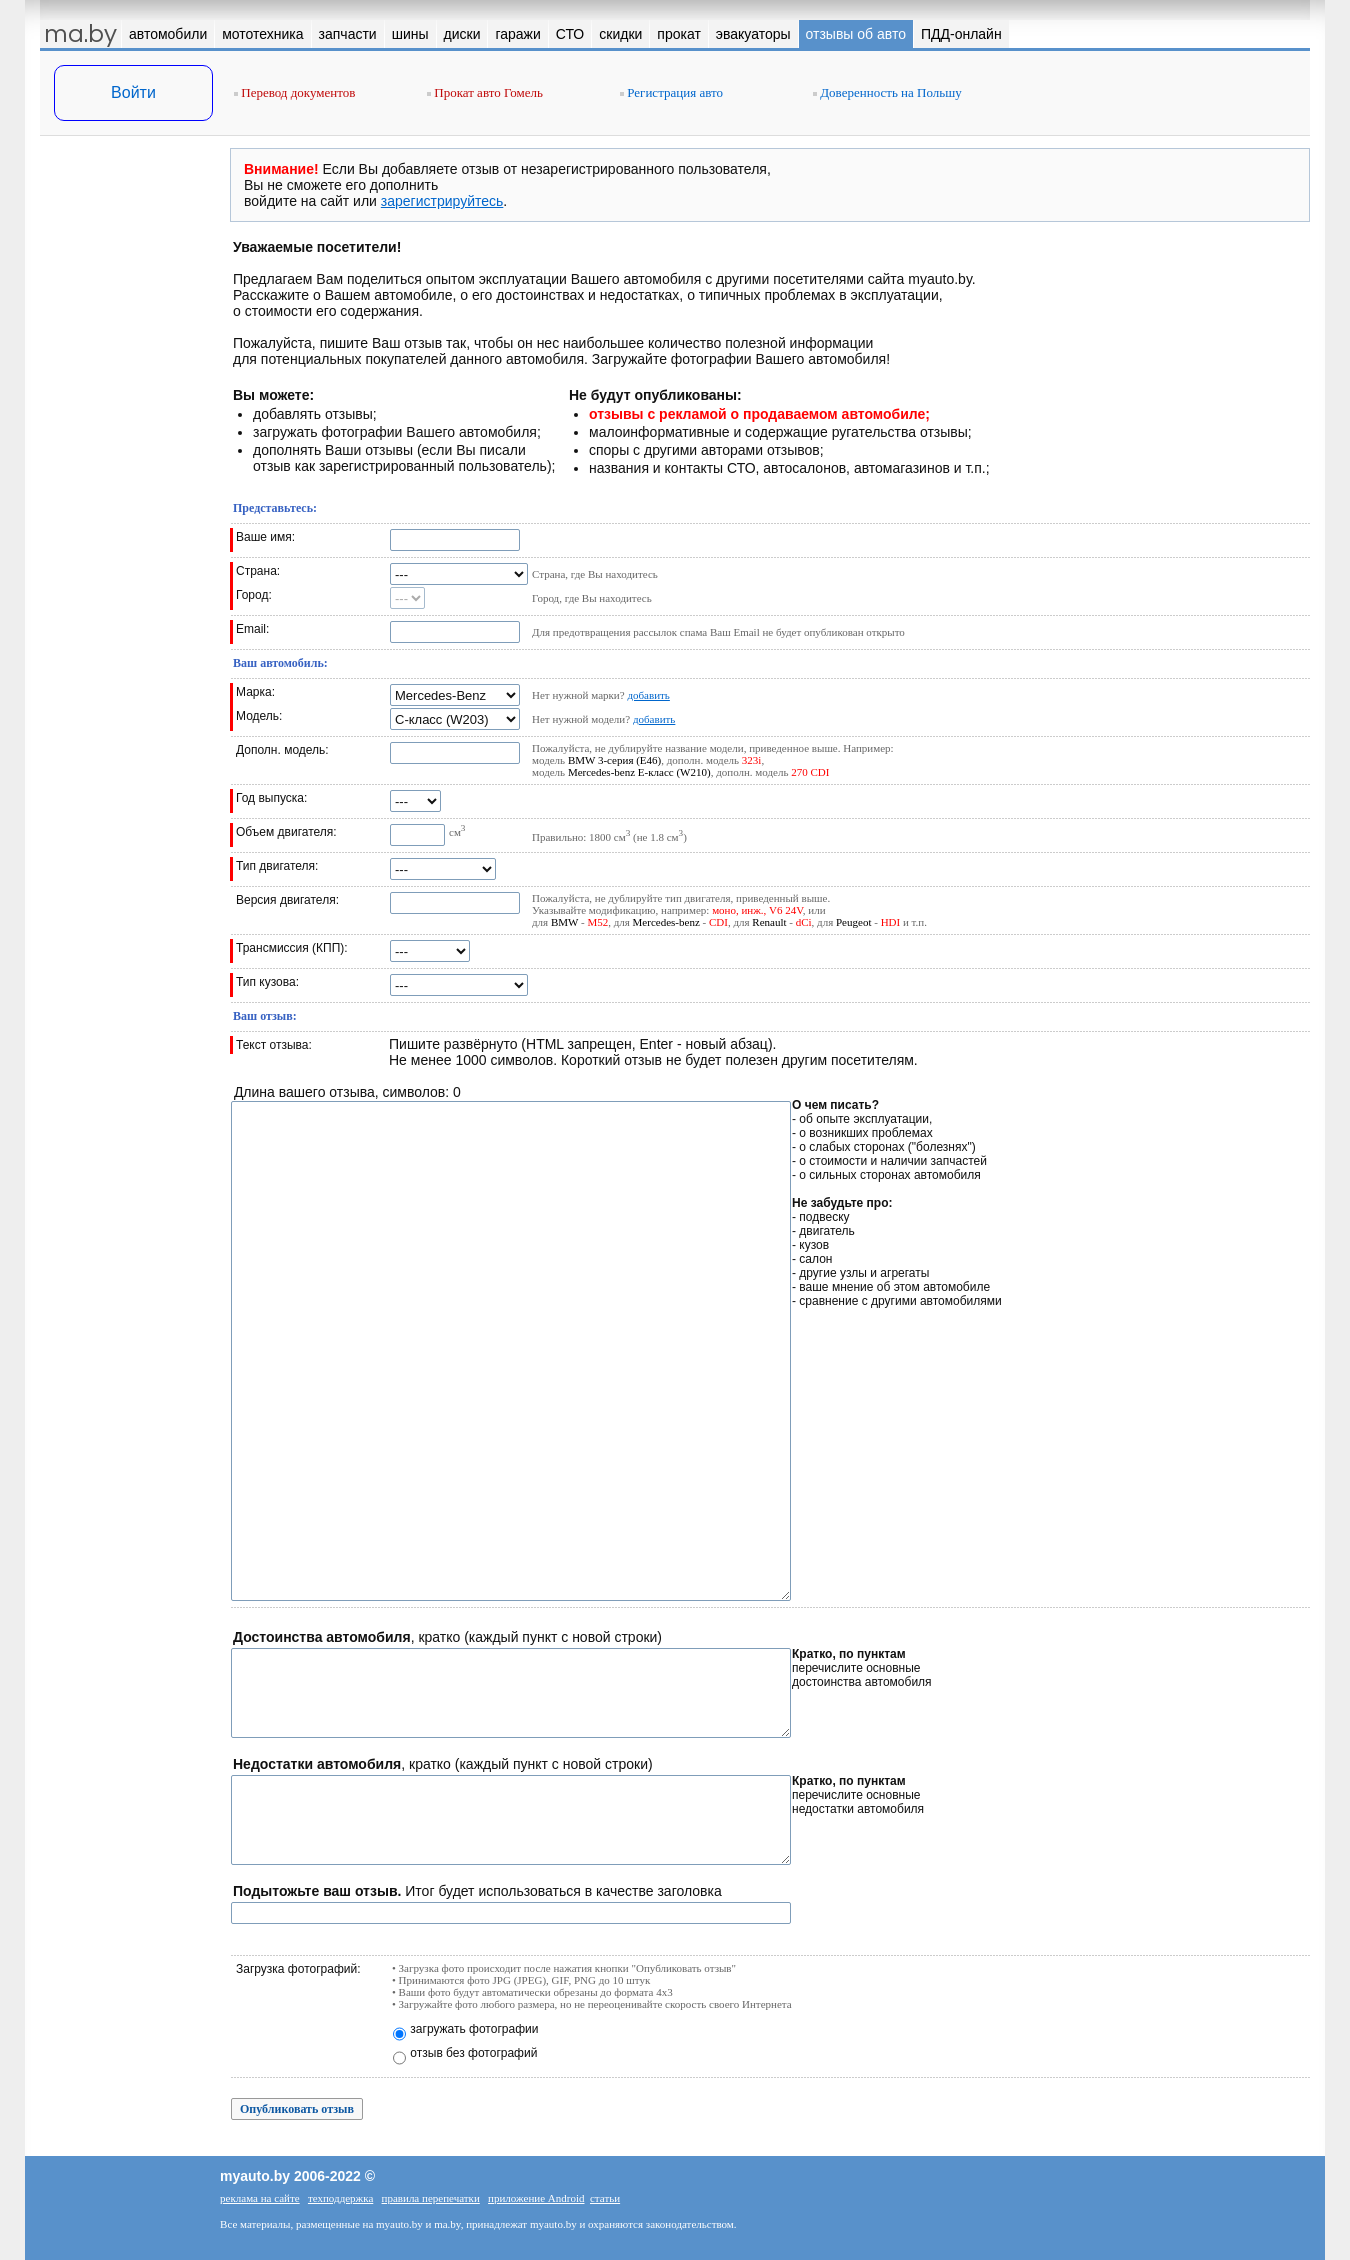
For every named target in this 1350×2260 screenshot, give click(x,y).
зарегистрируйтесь (442, 201)
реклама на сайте (260, 2198)
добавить (648, 695)
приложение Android (536, 2198)
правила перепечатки (431, 2198)
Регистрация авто (671, 92)
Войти (133, 92)
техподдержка (340, 2198)
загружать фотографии (474, 2029)
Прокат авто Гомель (485, 92)
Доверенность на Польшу (887, 92)
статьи (605, 2198)
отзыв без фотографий (473, 2053)
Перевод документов (294, 92)
